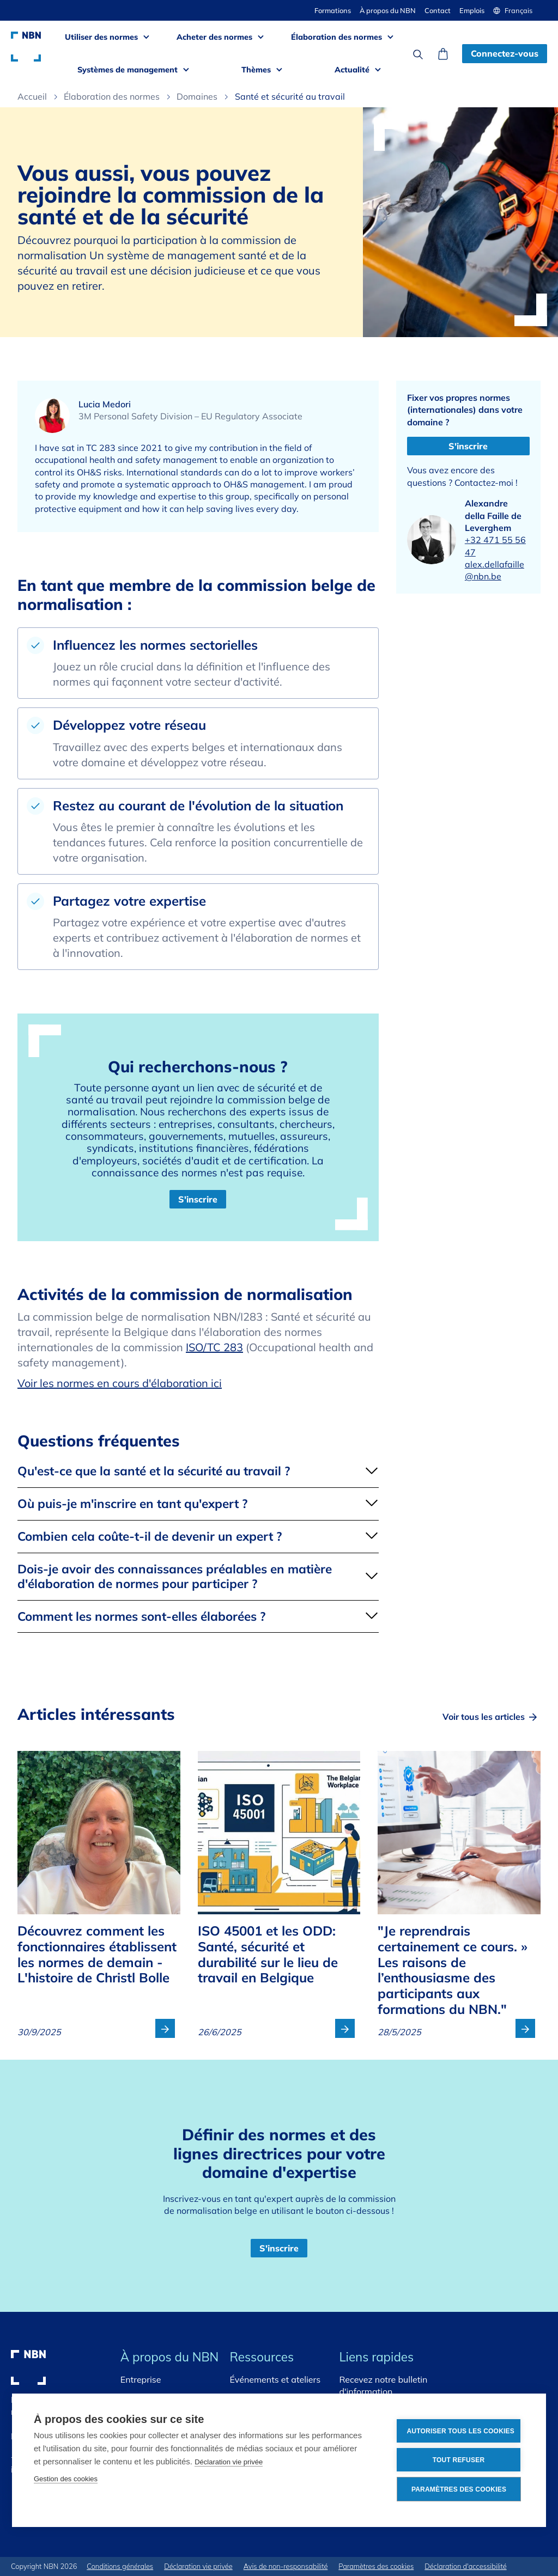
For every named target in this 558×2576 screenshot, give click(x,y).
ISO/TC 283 (214, 1347)
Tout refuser (459, 2460)
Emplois (471, 10)
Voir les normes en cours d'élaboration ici (119, 1383)
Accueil (32, 96)
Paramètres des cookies (458, 2489)
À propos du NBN (388, 10)
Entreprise (140, 2379)
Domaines (197, 96)
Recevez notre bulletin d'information (383, 2385)
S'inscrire (197, 1199)
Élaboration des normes (112, 96)
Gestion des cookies (66, 2479)
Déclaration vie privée (229, 2462)
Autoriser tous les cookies (460, 2431)
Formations (332, 10)
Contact (437, 10)
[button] (517, 10)
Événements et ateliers (275, 2379)
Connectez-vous (504, 53)
